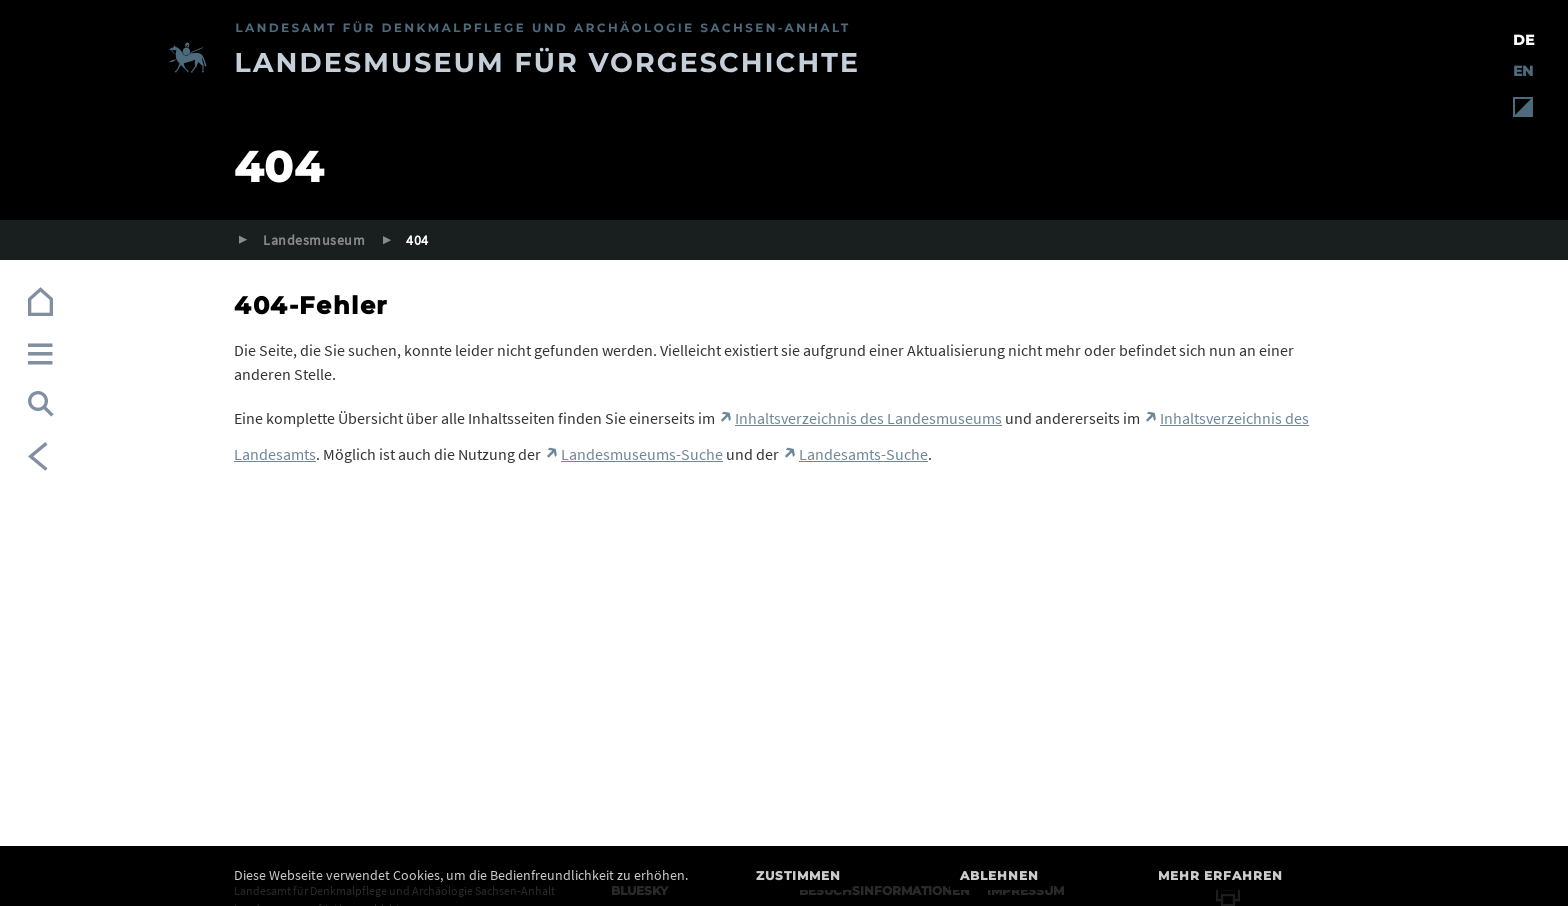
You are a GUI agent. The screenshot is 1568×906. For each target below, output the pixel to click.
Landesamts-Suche (863, 454)
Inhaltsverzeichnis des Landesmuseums (868, 418)
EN (1523, 71)
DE (1523, 40)
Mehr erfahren (1220, 875)
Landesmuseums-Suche (642, 454)
